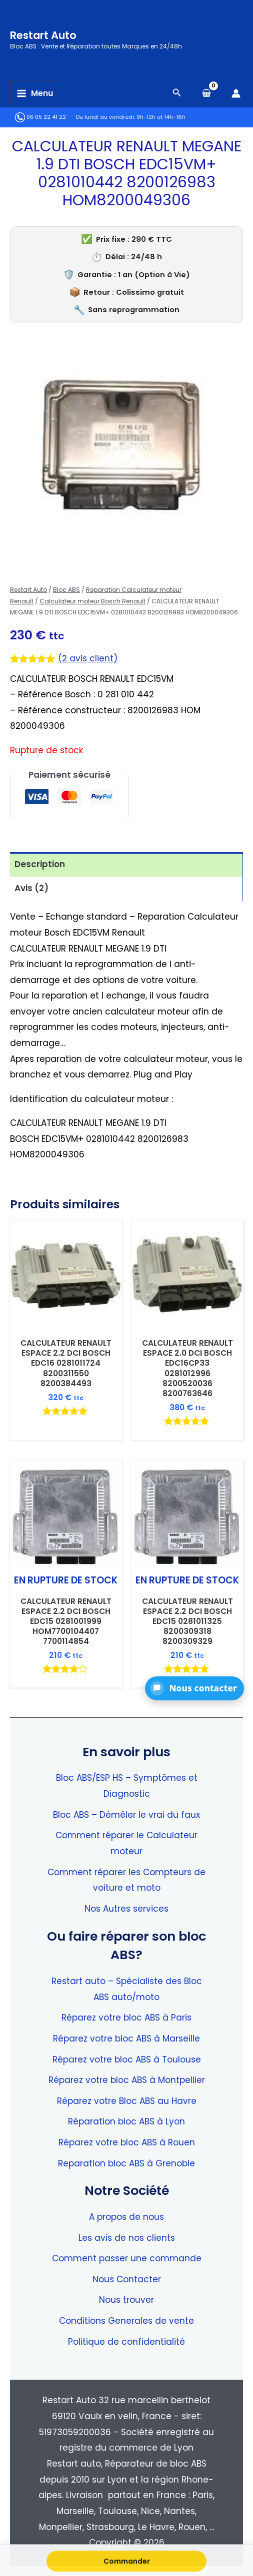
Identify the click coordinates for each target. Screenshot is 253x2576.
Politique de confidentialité (126, 2342)
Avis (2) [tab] (31, 888)
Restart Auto (43, 35)
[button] (194, 1688)
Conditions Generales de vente (126, 2321)
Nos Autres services (126, 1909)
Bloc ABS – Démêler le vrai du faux (126, 1815)
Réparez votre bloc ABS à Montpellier (126, 2080)
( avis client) (88, 658)
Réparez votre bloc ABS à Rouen (126, 2142)
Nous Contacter (126, 2279)
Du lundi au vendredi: (105, 117)
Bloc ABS (66, 589)
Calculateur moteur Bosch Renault (93, 601)
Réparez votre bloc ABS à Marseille (126, 2039)
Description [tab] (39, 864)
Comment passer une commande (127, 2258)
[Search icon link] (177, 93)
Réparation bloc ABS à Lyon (126, 2121)
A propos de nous (126, 2217)
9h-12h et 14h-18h (161, 117)
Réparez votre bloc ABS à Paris (127, 2018)
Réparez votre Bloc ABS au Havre (126, 2101)
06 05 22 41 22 (40, 117)
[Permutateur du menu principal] (35, 93)
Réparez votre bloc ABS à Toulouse (126, 2059)
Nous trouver (126, 2300)
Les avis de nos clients (126, 2238)
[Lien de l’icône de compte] (236, 93)
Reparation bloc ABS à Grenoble (126, 2163)
